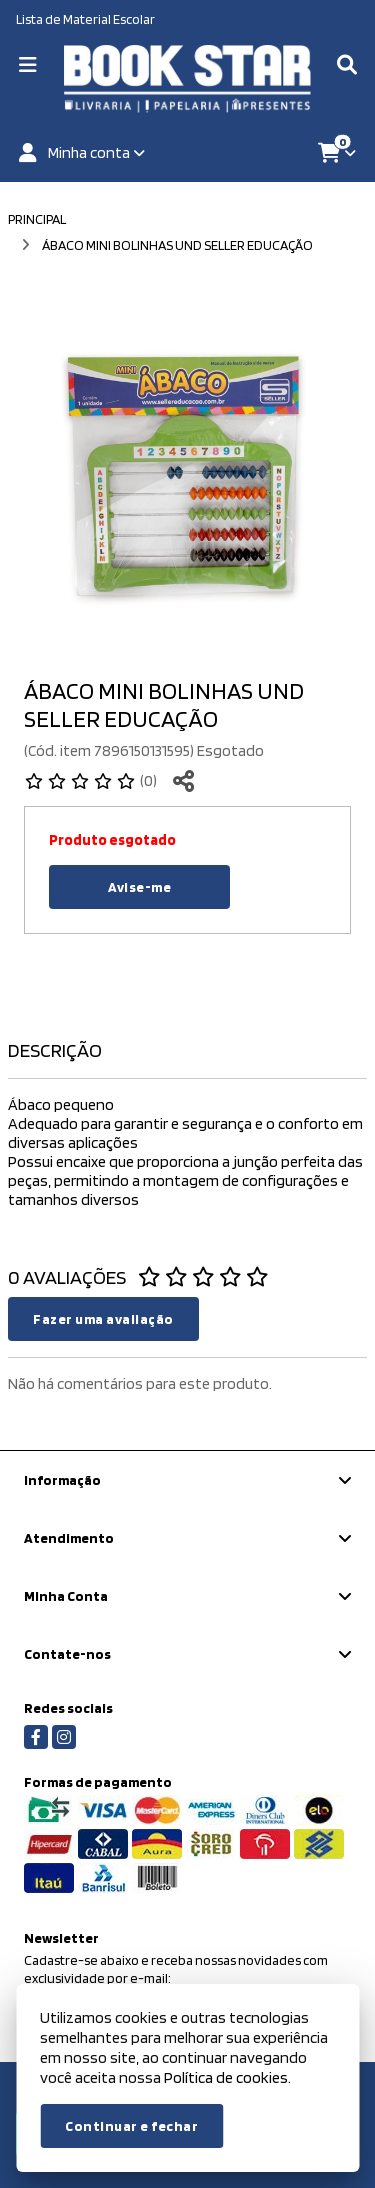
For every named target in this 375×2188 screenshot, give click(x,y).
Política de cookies (226, 2077)
